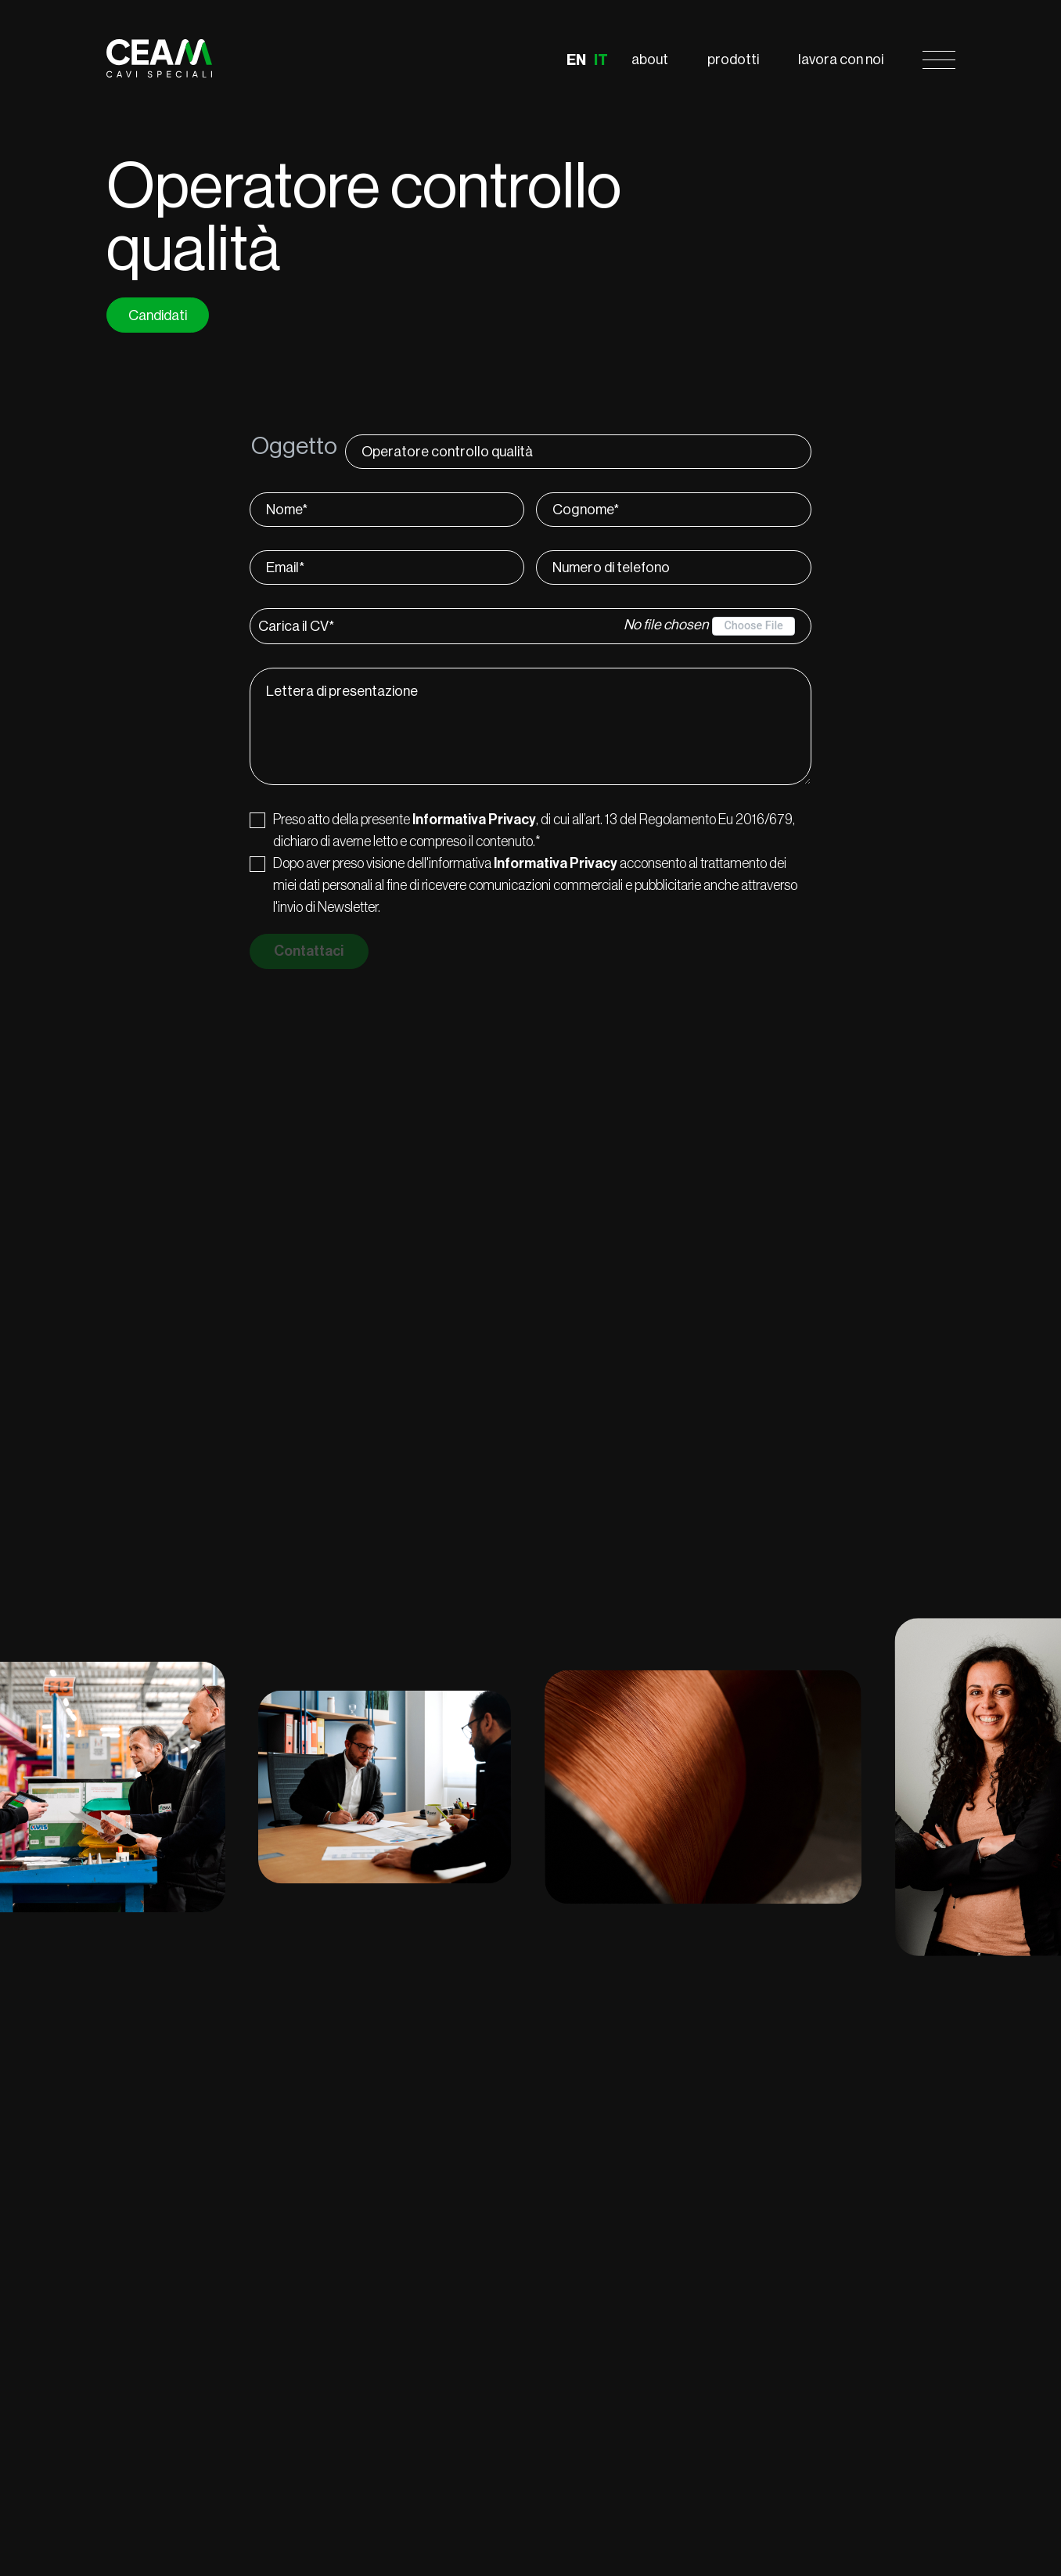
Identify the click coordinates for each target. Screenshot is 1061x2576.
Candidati (157, 315)
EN (576, 59)
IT (601, 59)
